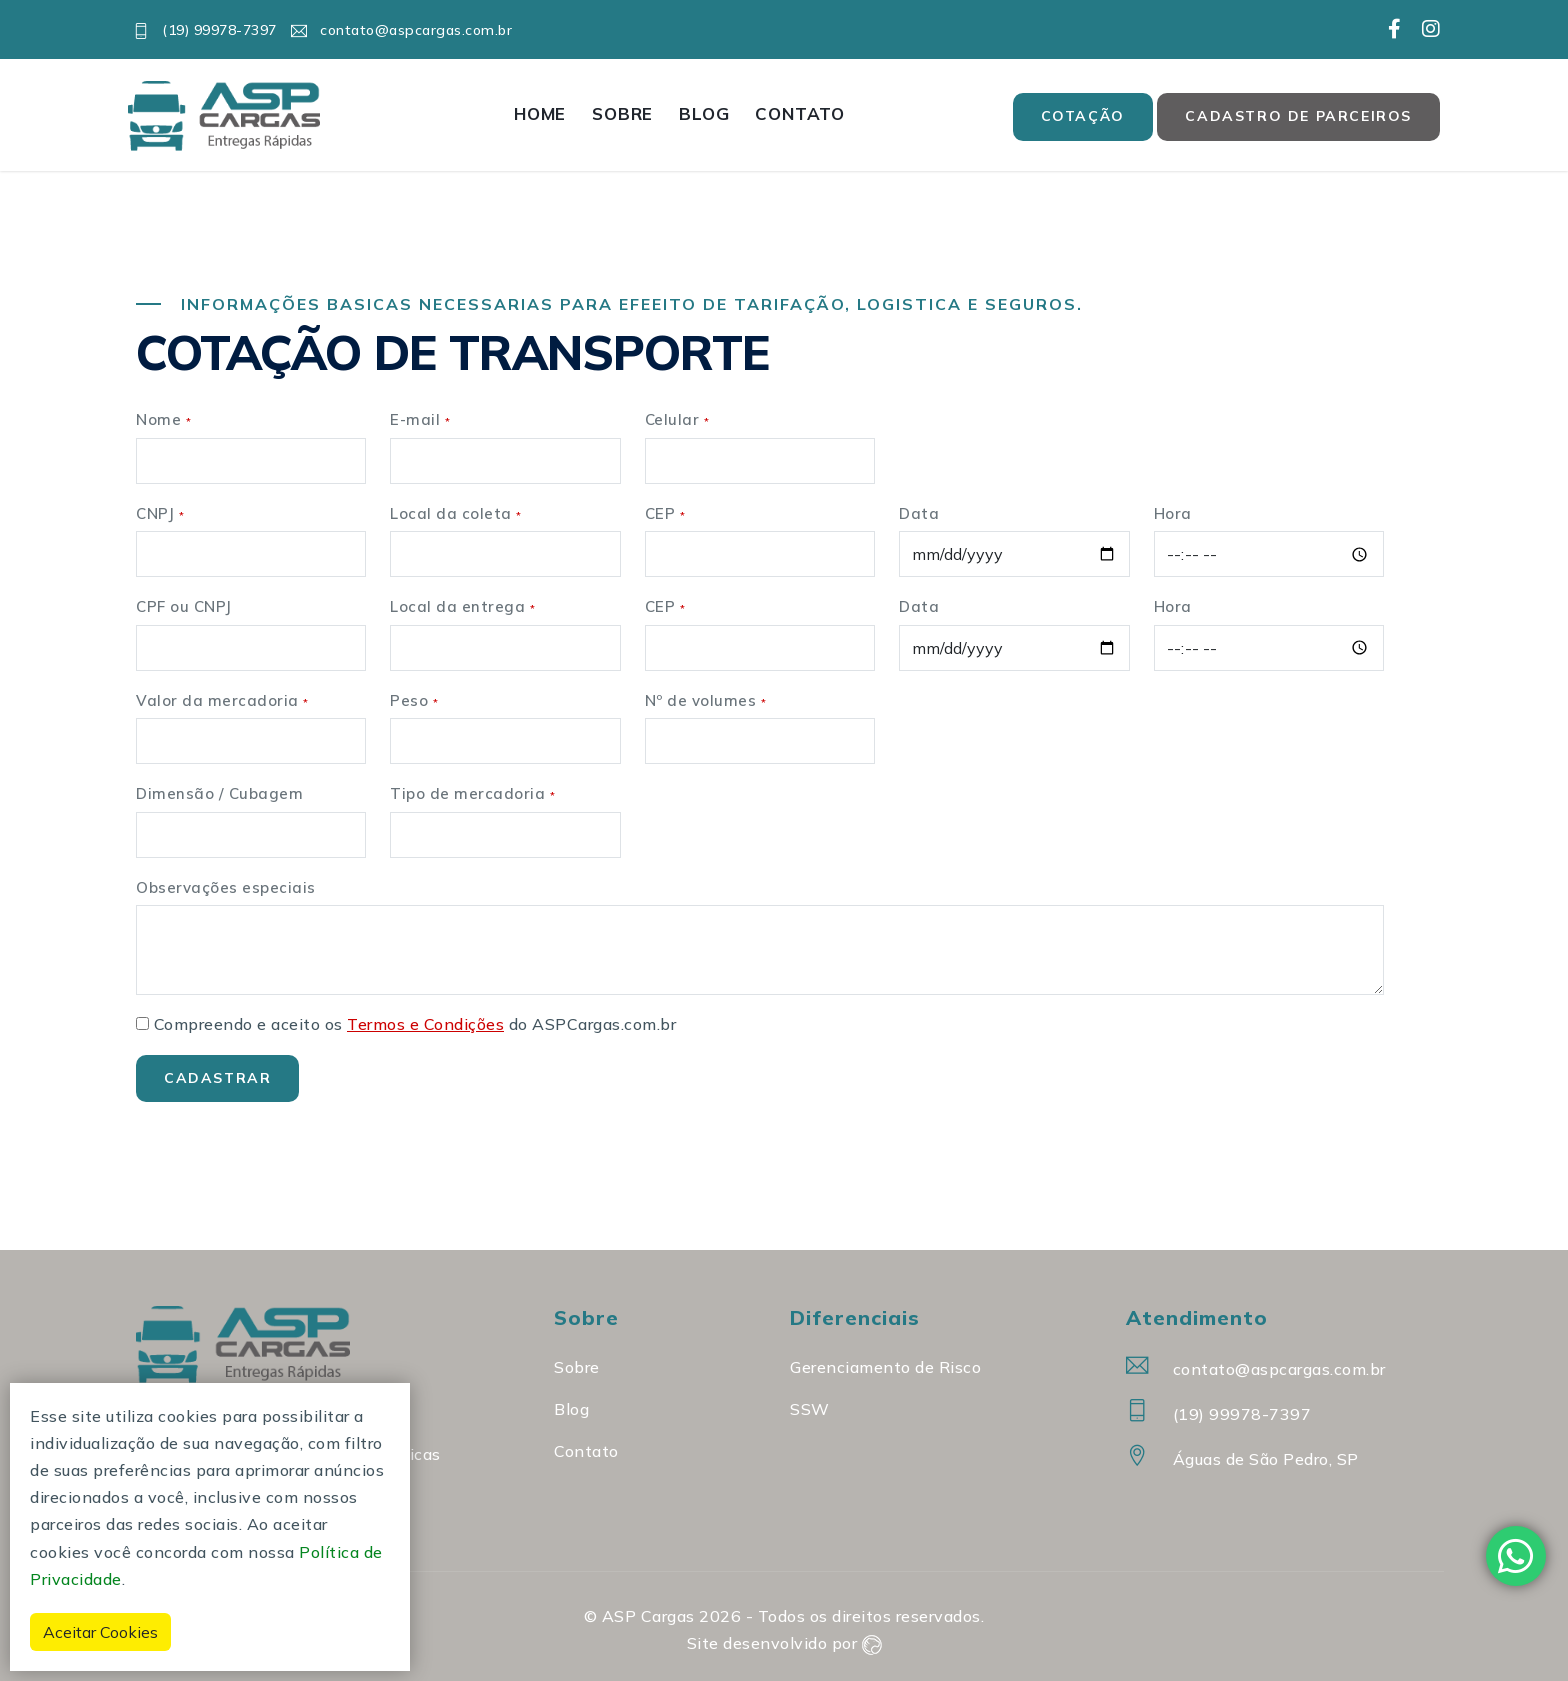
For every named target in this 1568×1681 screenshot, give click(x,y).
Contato (800, 113)
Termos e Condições (425, 1024)
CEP (665, 513)
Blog (704, 113)
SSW (810, 1409)
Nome (163, 419)
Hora (1173, 513)
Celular (677, 419)
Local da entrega (462, 606)
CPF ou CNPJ (184, 606)
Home (540, 113)
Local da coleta (456, 513)
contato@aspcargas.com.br (401, 30)
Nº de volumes (706, 700)
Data (919, 513)
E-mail (420, 419)
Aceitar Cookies (100, 1632)
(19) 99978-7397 (205, 30)
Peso (414, 700)
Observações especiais (226, 887)
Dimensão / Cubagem (219, 793)
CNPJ (160, 513)
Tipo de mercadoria (472, 793)
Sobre (622, 113)
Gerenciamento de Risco (885, 1367)
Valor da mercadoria (222, 700)
